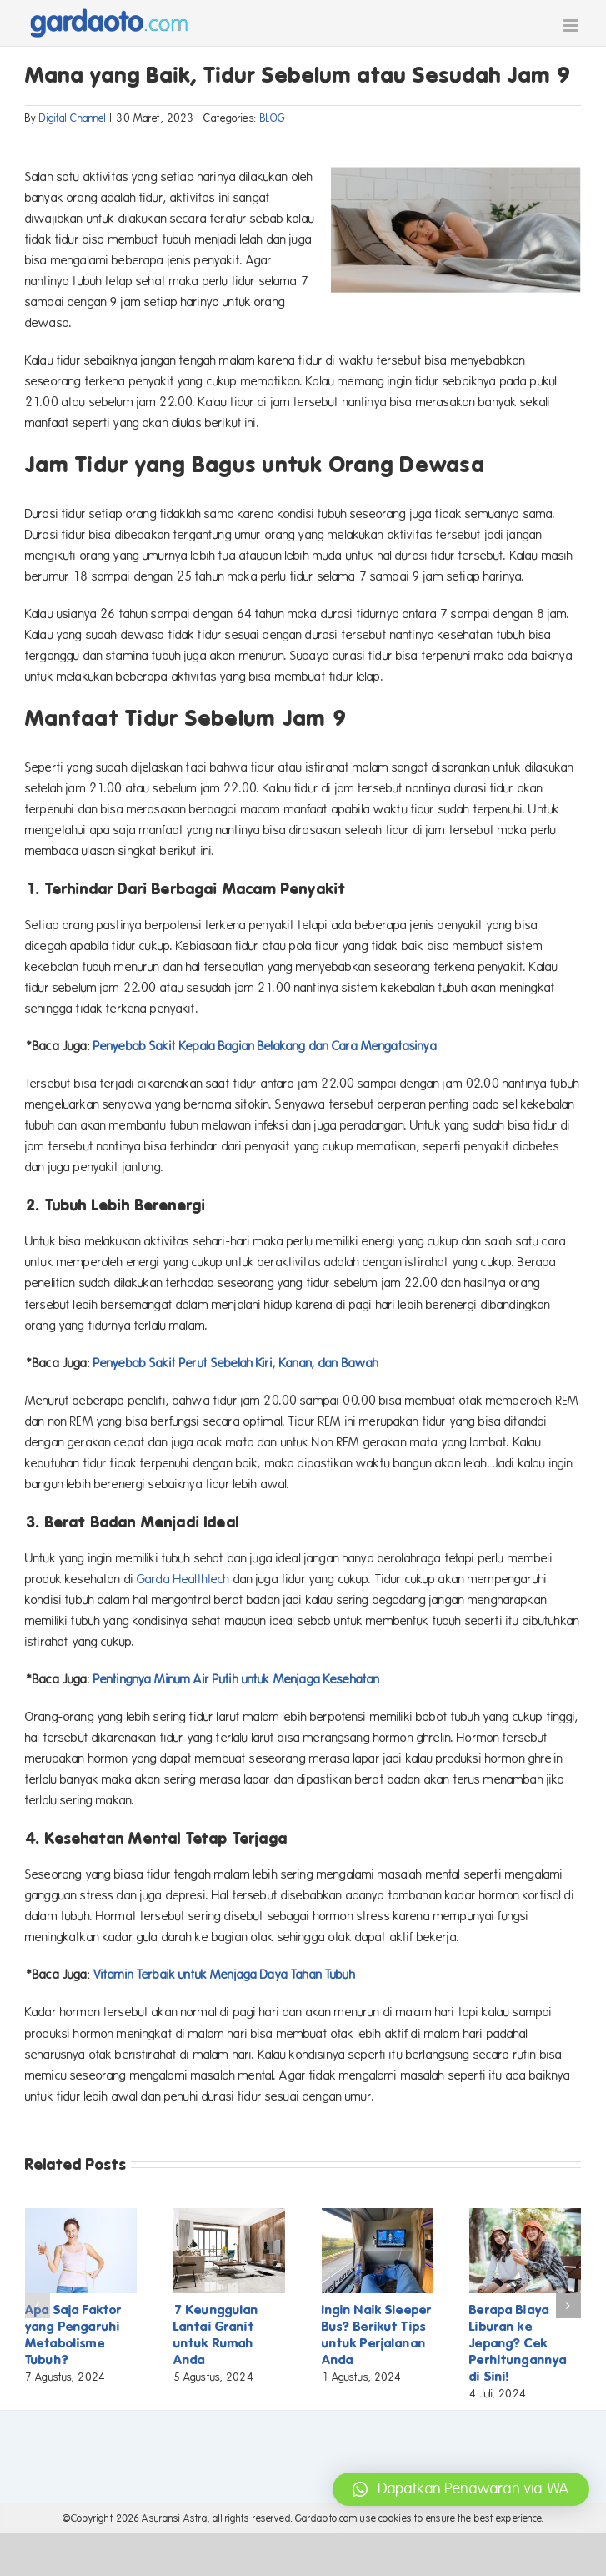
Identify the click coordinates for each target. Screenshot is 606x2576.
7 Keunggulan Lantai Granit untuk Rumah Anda (216, 2334)
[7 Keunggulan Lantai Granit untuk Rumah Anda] (229, 2215)
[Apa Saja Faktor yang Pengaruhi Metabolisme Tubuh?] (81, 2215)
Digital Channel (72, 118)
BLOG (273, 118)
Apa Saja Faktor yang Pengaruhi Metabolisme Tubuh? (73, 2334)
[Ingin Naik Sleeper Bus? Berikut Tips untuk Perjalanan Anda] (377, 2215)
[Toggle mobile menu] (572, 25)
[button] (37, 2305)
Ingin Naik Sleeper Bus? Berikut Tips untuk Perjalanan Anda (377, 2334)
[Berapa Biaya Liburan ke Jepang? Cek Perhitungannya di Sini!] (525, 2215)
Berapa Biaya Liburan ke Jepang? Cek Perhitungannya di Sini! (518, 2343)
